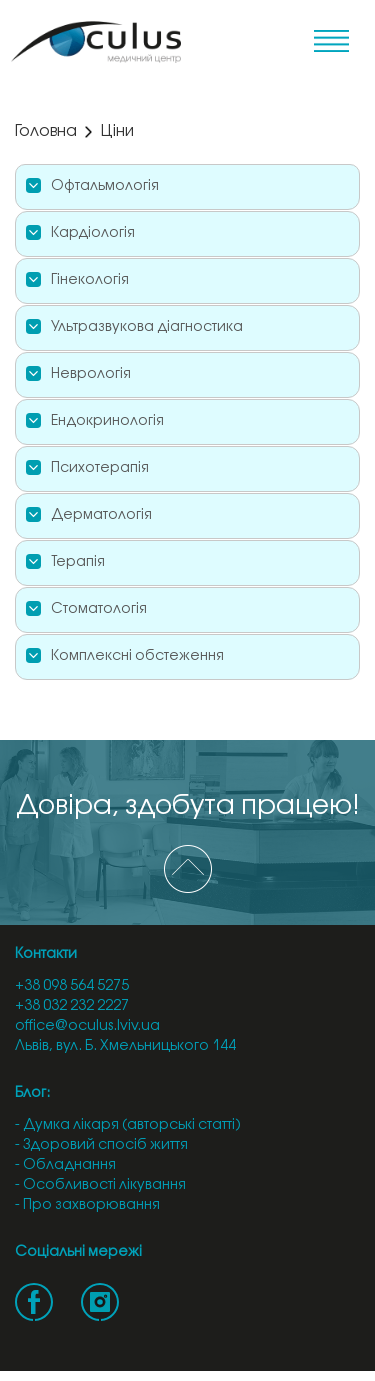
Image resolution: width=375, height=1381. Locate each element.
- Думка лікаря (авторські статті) (128, 1125)
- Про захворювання (87, 1205)
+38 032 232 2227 (72, 1006)
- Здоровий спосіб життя (101, 1145)
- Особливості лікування (100, 1185)
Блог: (32, 1093)
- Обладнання (65, 1165)
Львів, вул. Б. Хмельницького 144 (125, 1046)
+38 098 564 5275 (72, 986)
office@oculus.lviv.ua (87, 1026)
